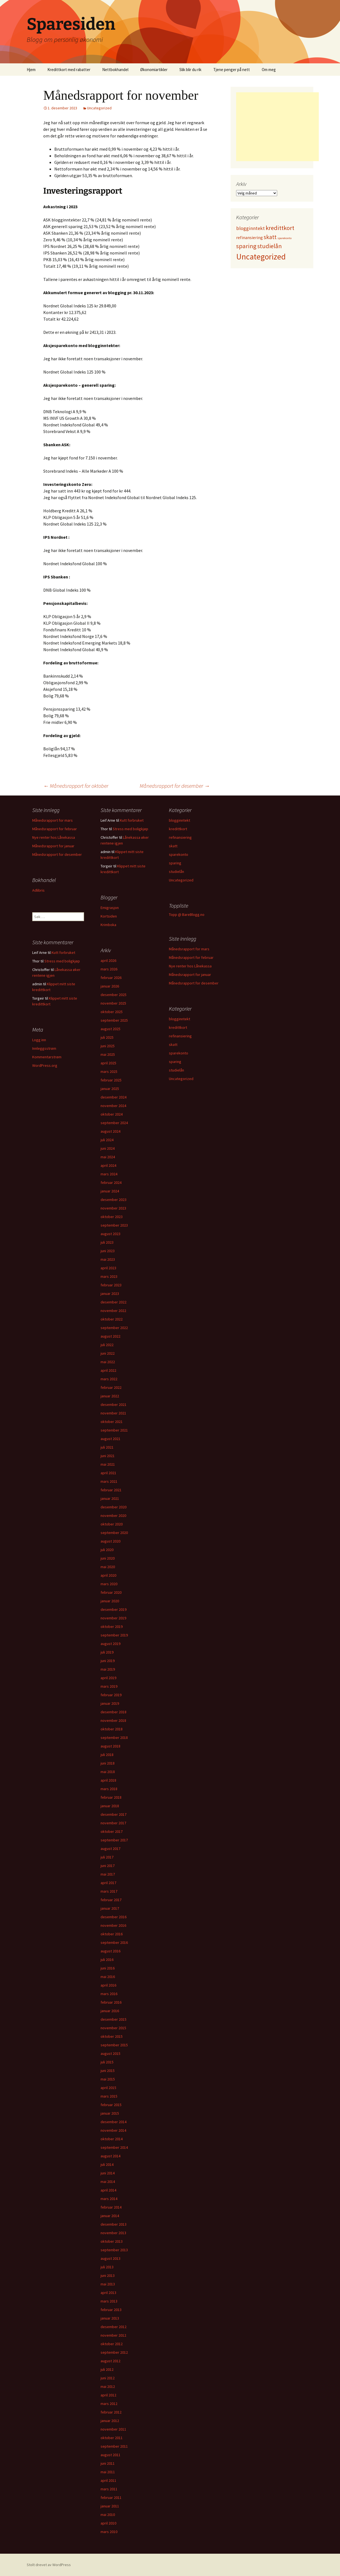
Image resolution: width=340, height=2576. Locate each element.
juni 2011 (108, 2463)
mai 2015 (108, 2079)
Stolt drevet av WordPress (49, 2564)
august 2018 (110, 1746)
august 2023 (110, 1233)
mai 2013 (108, 2284)
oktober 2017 (112, 1831)
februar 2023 (111, 1284)
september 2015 (114, 2044)
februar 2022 (111, 1387)
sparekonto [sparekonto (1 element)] (284, 238)
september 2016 (114, 1942)
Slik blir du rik (190, 69)
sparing (175, 863)
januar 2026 (110, 986)
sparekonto (178, 854)
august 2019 (110, 1643)
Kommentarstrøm (46, 1056)
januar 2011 (110, 2506)
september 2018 (114, 1737)
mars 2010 (109, 2531)
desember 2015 (113, 2019)
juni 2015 (108, 2070)
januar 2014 (110, 2215)
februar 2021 (111, 1489)
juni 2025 (108, 1045)
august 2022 (110, 1336)
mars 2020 (109, 1583)
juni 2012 (108, 2377)
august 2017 (110, 1848)
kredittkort (178, 828)
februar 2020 (111, 1592)
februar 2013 (111, 2309)
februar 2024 (111, 1182)
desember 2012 (113, 2326)
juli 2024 (107, 1139)
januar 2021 (110, 1498)
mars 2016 (109, 1993)
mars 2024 (109, 1173)
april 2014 (108, 2190)
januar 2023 (110, 1293)
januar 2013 (110, 2318)
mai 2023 (108, 1259)
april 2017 (108, 1882)
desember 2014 (113, 2121)
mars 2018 (109, 1788)
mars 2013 (109, 2301)
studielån (176, 871)
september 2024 (114, 1122)
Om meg (269, 69)
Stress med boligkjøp (130, 828)
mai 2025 (108, 1054)
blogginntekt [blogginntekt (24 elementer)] (250, 228)
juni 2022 (108, 1353)
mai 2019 (108, 1669)
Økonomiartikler (154, 69)
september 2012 (114, 2352)
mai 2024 (108, 1156)
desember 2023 (113, 1199)
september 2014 (114, 2147)
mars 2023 (109, 1276)
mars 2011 (109, 2488)
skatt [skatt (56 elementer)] (270, 237)
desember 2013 (113, 2224)
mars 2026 (109, 969)
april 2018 (108, 1780)
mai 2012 (108, 2386)
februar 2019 (111, 1694)
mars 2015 (109, 2096)
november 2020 (113, 1515)
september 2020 (114, 1532)
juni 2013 (108, 2275)
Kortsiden (109, 916)
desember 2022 (113, 1302)
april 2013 (108, 2292)
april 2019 (108, 1677)
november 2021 (113, 1413)
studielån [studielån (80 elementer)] (269, 246)
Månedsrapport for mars (52, 820)
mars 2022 (109, 1378)
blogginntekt (179, 820)
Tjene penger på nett (231, 69)
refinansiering (180, 837)
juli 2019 (107, 1652)
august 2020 (110, 1541)
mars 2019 (109, 1686)
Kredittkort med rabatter (68, 69)
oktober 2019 (112, 1626)
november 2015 (113, 2027)
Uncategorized (99, 107)
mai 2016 (108, 1976)
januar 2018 (110, 1805)
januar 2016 (110, 2010)
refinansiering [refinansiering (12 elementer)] (249, 237)
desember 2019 (113, 1609)
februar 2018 (111, 1797)
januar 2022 (110, 1395)
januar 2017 (110, 1908)
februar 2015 (111, 2104)
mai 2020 (108, 1566)
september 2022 (114, 1327)
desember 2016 (113, 1916)
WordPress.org (44, 1065)
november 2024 (113, 1105)
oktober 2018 (112, 1729)
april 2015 (108, 2087)
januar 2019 (110, 1703)
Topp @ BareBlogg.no (186, 914)
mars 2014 (109, 2198)
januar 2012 (110, 2420)
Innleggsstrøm (44, 1048)
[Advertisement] (277, 126)
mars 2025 (109, 1071)
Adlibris (38, 890)
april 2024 (108, 1165)
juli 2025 (107, 1037)
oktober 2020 (112, 1524)
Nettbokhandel (115, 69)
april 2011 (108, 2480)
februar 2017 (111, 1899)
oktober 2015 (112, 2036)
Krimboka (108, 924)
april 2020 (108, 1575)
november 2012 (113, 2335)
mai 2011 (108, 2471)
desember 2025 (113, 994)
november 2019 (113, 1618)
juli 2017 (107, 1857)
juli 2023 (107, 1242)
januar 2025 (110, 1088)
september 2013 (114, 2249)
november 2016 (113, 1925)
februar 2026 (111, 977)
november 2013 (113, 2232)
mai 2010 (108, 2514)
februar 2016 (111, 2002)
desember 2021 (113, 1404)
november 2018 (113, 1720)
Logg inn (39, 1039)
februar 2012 (111, 2412)
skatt (173, 845)
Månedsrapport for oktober (75, 785)
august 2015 (110, 2053)
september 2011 (114, 2446)
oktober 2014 (112, 2138)
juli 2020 (107, 1549)
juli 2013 (107, 2266)
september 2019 (114, 1635)
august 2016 (110, 1951)
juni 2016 (108, 1968)
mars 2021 (109, 1481)
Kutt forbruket (132, 820)
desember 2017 (113, 1814)
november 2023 (113, 1208)
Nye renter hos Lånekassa (53, 837)
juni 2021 (108, 1455)
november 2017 (113, 1822)
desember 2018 (113, 1711)
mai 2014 (108, 2181)
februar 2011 (111, 2497)
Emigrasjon (110, 907)
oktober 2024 (112, 1114)
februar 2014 (111, 2207)
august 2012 (110, 2360)
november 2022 (113, 1310)
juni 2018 (108, 1763)
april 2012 (108, 2395)
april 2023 (108, 1267)
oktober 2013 (112, 2241)
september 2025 (114, 1020)
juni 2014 (108, 2173)
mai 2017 (108, 1874)
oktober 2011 (112, 2437)
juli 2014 (107, 2164)
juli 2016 (107, 1959)
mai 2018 (108, 1771)
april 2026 (108, 960)
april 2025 (108, 1062)
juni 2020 (108, 1558)
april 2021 (108, 1472)
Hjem (31, 69)
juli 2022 (107, 1344)
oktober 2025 (112, 1011)
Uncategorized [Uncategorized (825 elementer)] (261, 256)
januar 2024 (110, 1191)
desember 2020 (113, 1507)
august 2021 (110, 1438)
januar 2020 (110, 1600)
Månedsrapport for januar (53, 845)
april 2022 (108, 1370)
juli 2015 (107, 2062)
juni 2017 (108, 1865)
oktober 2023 (112, 1216)
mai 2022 (108, 1361)
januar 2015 (110, 2113)
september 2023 (114, 1225)
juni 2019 (108, 1660)
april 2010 (108, 2523)
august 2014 (110, 2155)
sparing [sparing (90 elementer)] (246, 246)
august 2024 (110, 1131)
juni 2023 (108, 1250)
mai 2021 (108, 1464)
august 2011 (110, 2454)
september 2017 (114, 1840)
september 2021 (114, 1430)
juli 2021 (107, 1447)
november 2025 (113, 1003)
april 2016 (108, 1985)
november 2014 (113, 2130)
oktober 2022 (112, 1319)
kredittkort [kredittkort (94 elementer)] (280, 228)
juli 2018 (107, 1754)
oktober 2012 (112, 2343)
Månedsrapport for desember (175, 785)
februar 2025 (111, 1080)
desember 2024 (113, 1097)
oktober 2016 (112, 1933)
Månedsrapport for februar (54, 828)
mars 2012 (109, 2403)
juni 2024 (108, 1148)
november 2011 (113, 2429)
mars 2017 (109, 1891)
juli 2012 (107, 2369)
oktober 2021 (112, 1421)
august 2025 (110, 1028)
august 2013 (110, 2258)
